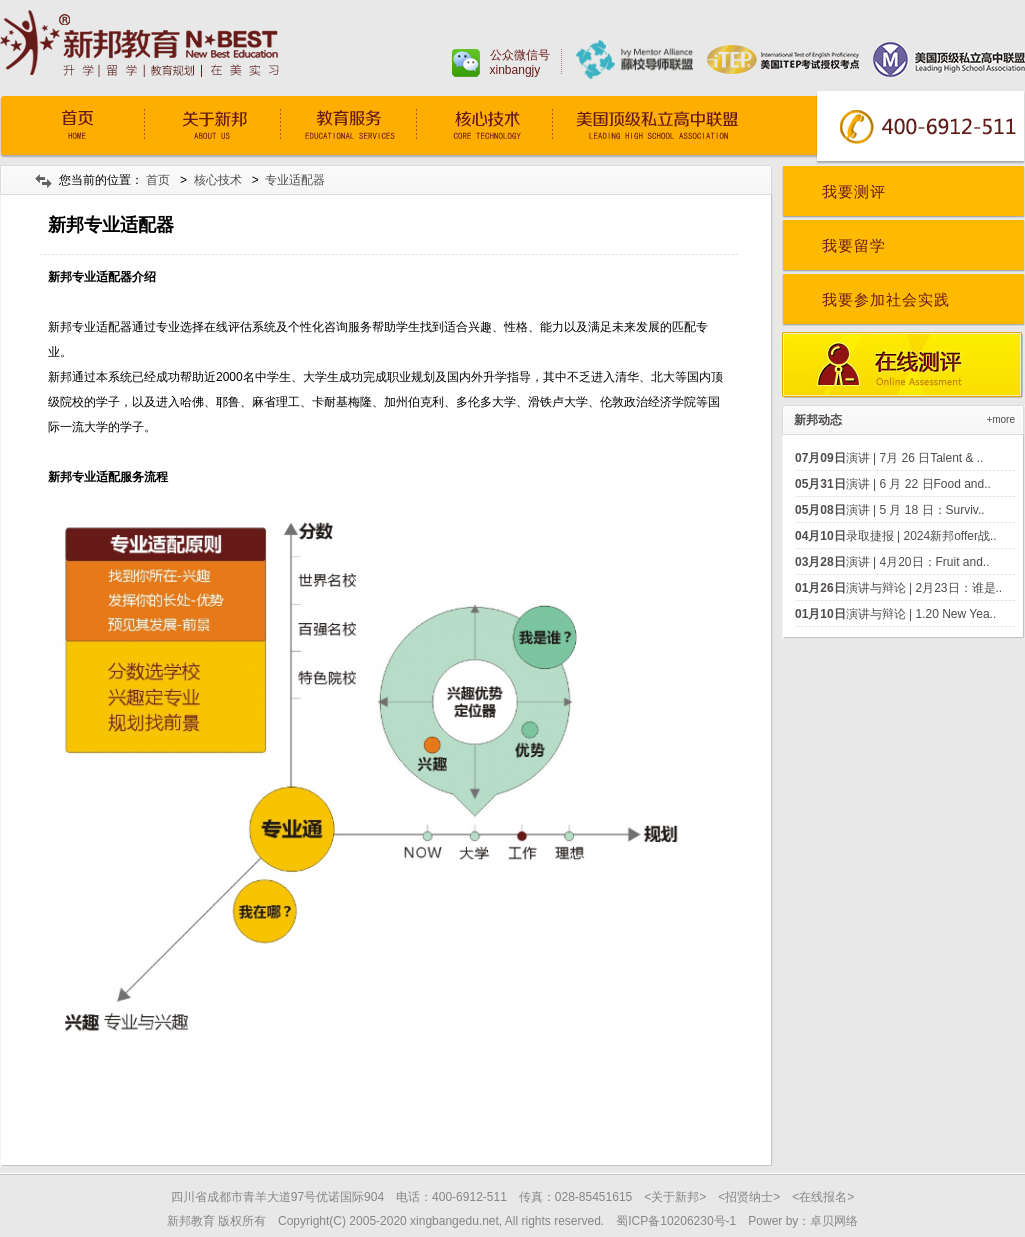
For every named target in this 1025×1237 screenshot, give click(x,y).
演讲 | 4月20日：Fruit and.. (892, 562)
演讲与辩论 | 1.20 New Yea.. (895, 614)
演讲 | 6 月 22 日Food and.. (893, 484)
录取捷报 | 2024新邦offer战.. (896, 536)
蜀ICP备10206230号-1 (676, 1221)
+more (1000, 419)
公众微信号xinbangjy (520, 62)
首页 (76, 127)
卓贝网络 (834, 1221)
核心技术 (484, 127)
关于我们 (212, 127)
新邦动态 (818, 420)
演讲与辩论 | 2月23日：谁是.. (898, 588)
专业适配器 (295, 180)
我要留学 (854, 245)
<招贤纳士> (749, 1197)
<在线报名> (823, 1197)
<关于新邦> (675, 1197)
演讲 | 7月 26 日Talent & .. (889, 458)
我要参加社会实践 (886, 299)
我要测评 (854, 191)
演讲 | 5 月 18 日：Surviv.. (890, 510)
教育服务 (348, 127)
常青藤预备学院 (677, 127)
